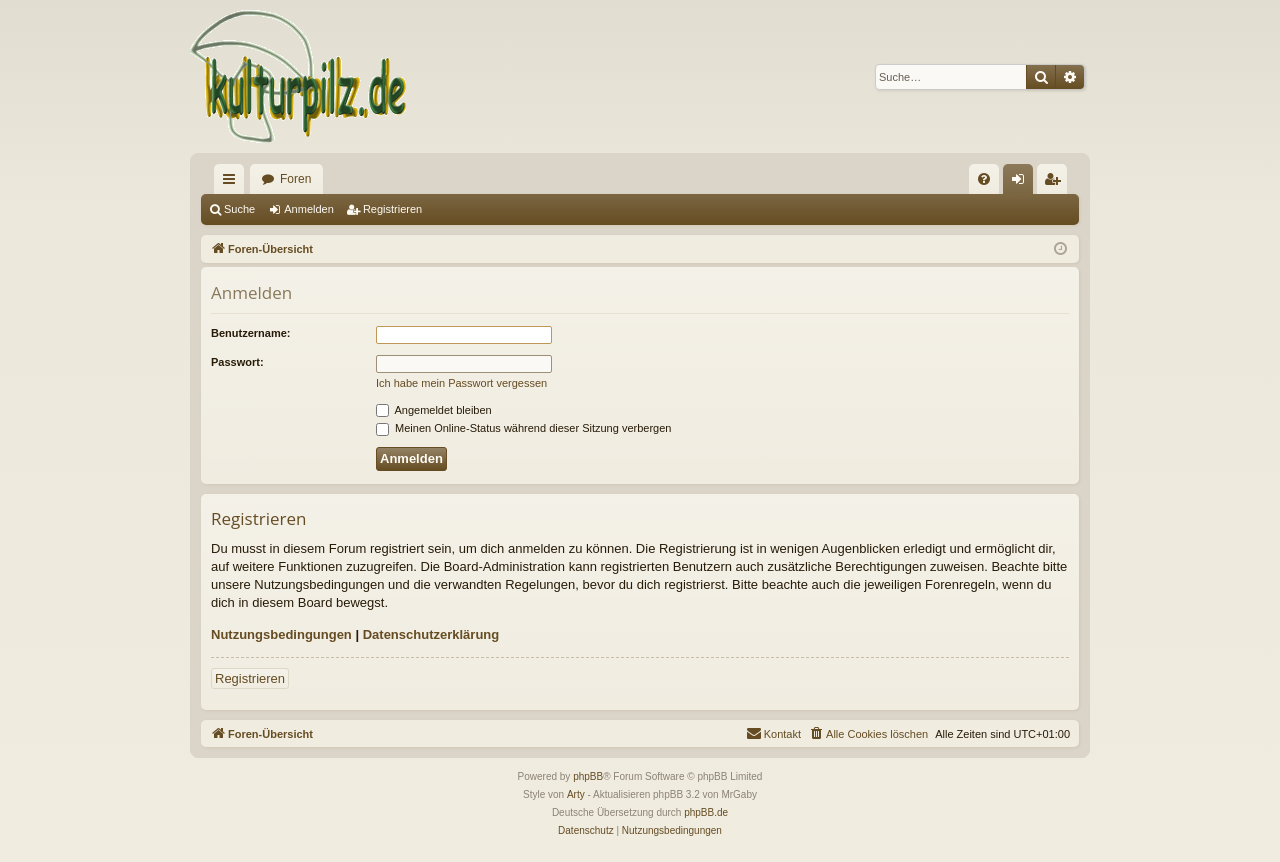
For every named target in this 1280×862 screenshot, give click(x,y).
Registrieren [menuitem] (1056, 183)
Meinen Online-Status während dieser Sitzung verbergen (523, 428)
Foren (295, 179)
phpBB (588, 776)
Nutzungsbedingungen (281, 634)
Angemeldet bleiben (434, 410)
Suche (239, 209)
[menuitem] (984, 179)
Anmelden (309, 209)
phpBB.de (706, 812)
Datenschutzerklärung (431, 634)
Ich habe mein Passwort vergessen (461, 383)
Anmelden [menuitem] (1022, 183)
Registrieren (392, 209)
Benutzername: (250, 333)
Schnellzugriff (233, 183)
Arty (576, 794)
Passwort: (237, 362)
